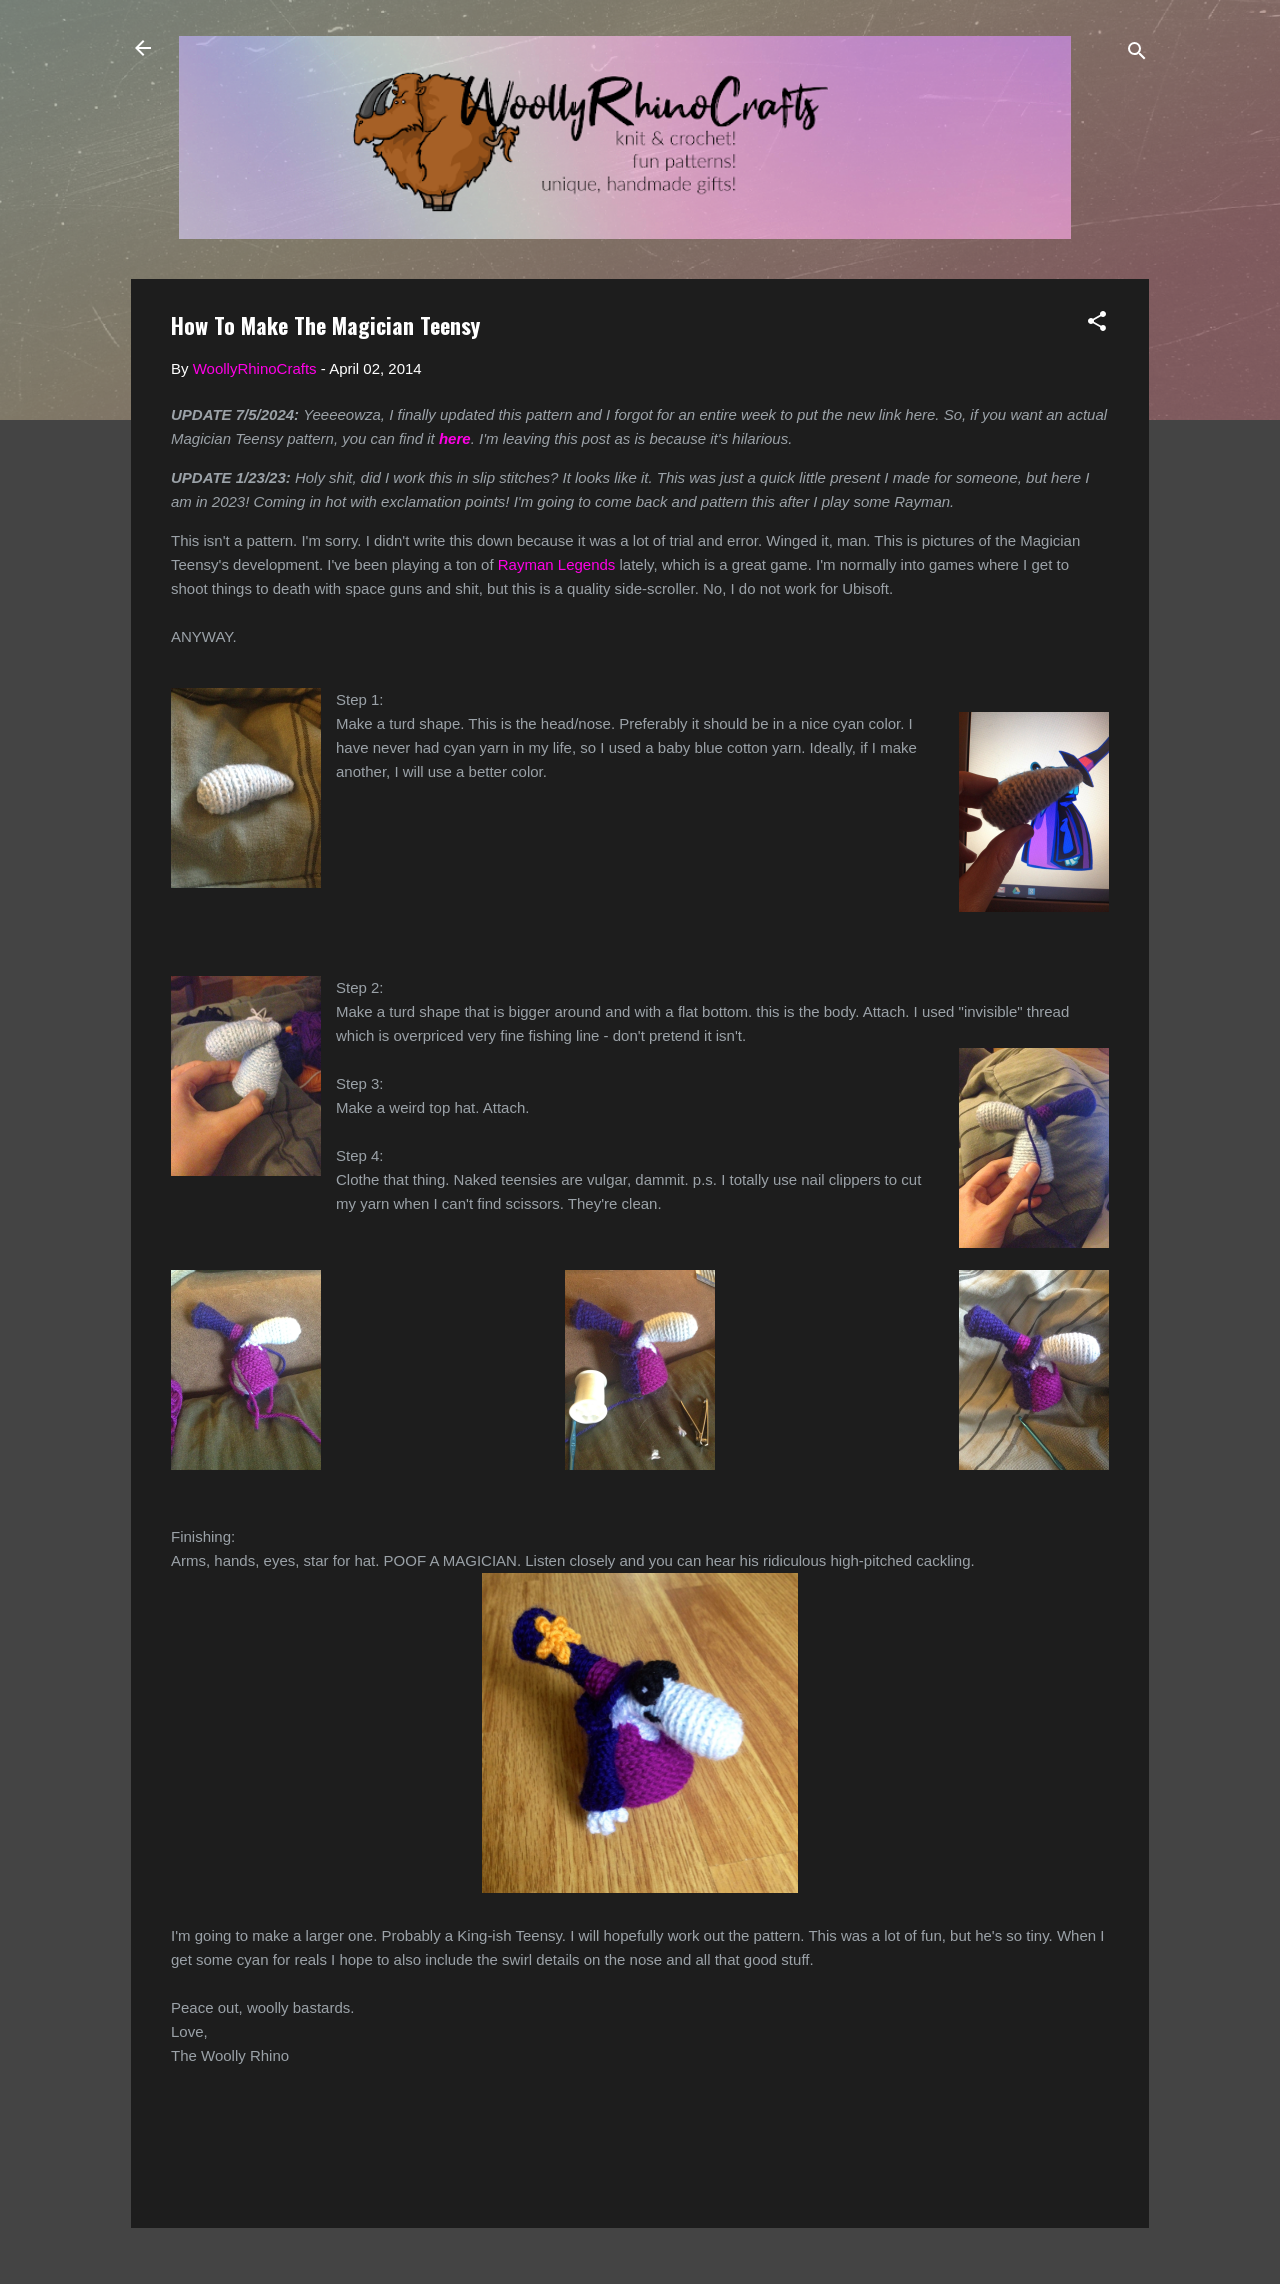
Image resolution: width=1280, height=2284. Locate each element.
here (455, 438)
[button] (1097, 324)
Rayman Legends (557, 564)
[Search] (1137, 54)
